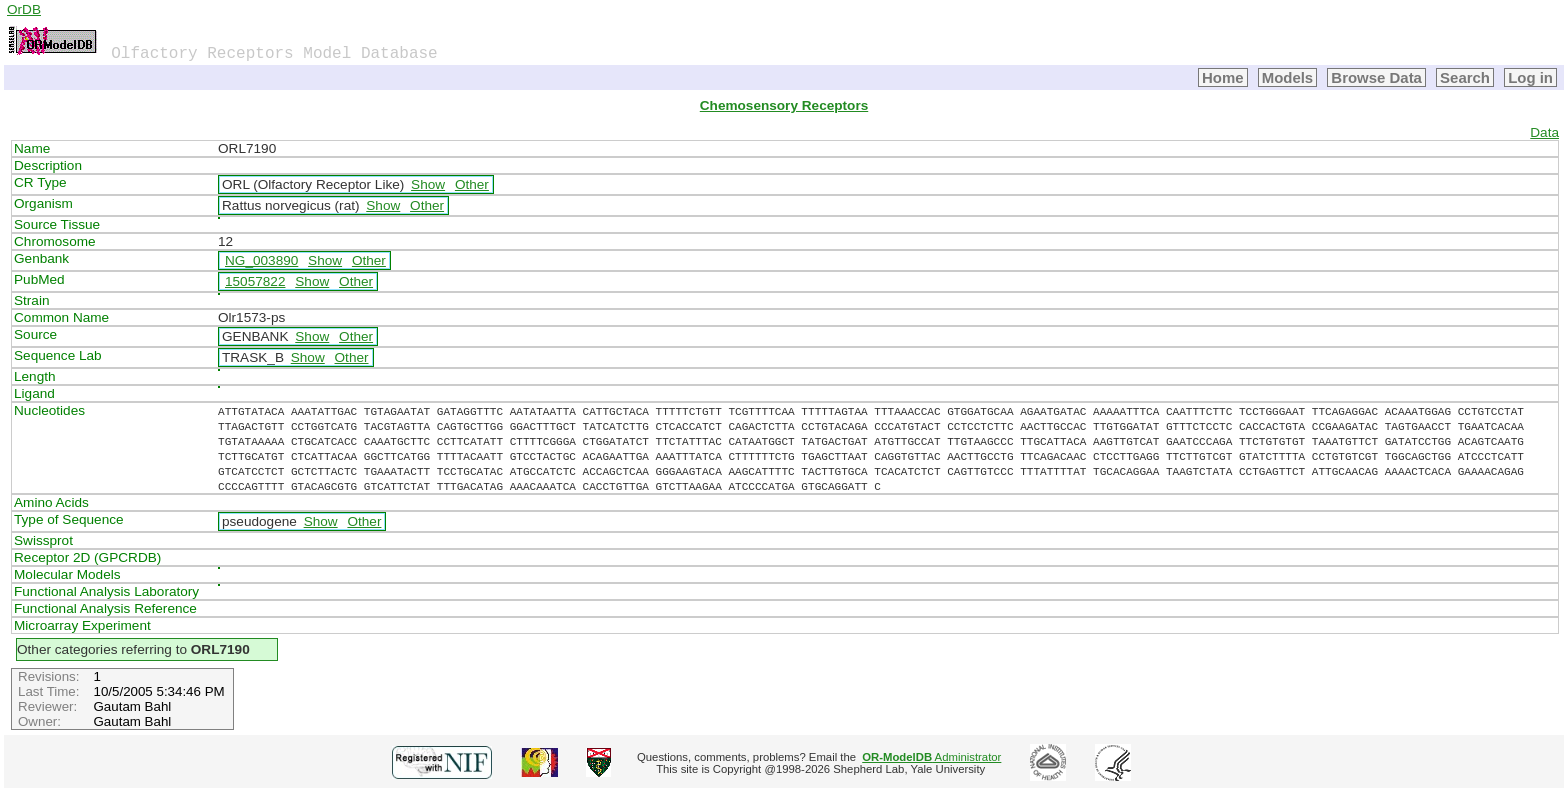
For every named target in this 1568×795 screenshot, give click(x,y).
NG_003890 (261, 260)
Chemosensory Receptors (784, 105)
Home (1223, 77)
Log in (1530, 77)
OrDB (24, 9)
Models (1288, 77)
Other (472, 184)
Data (1544, 132)
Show (428, 184)
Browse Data (1376, 77)
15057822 (255, 281)
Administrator (931, 757)
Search (1465, 77)
